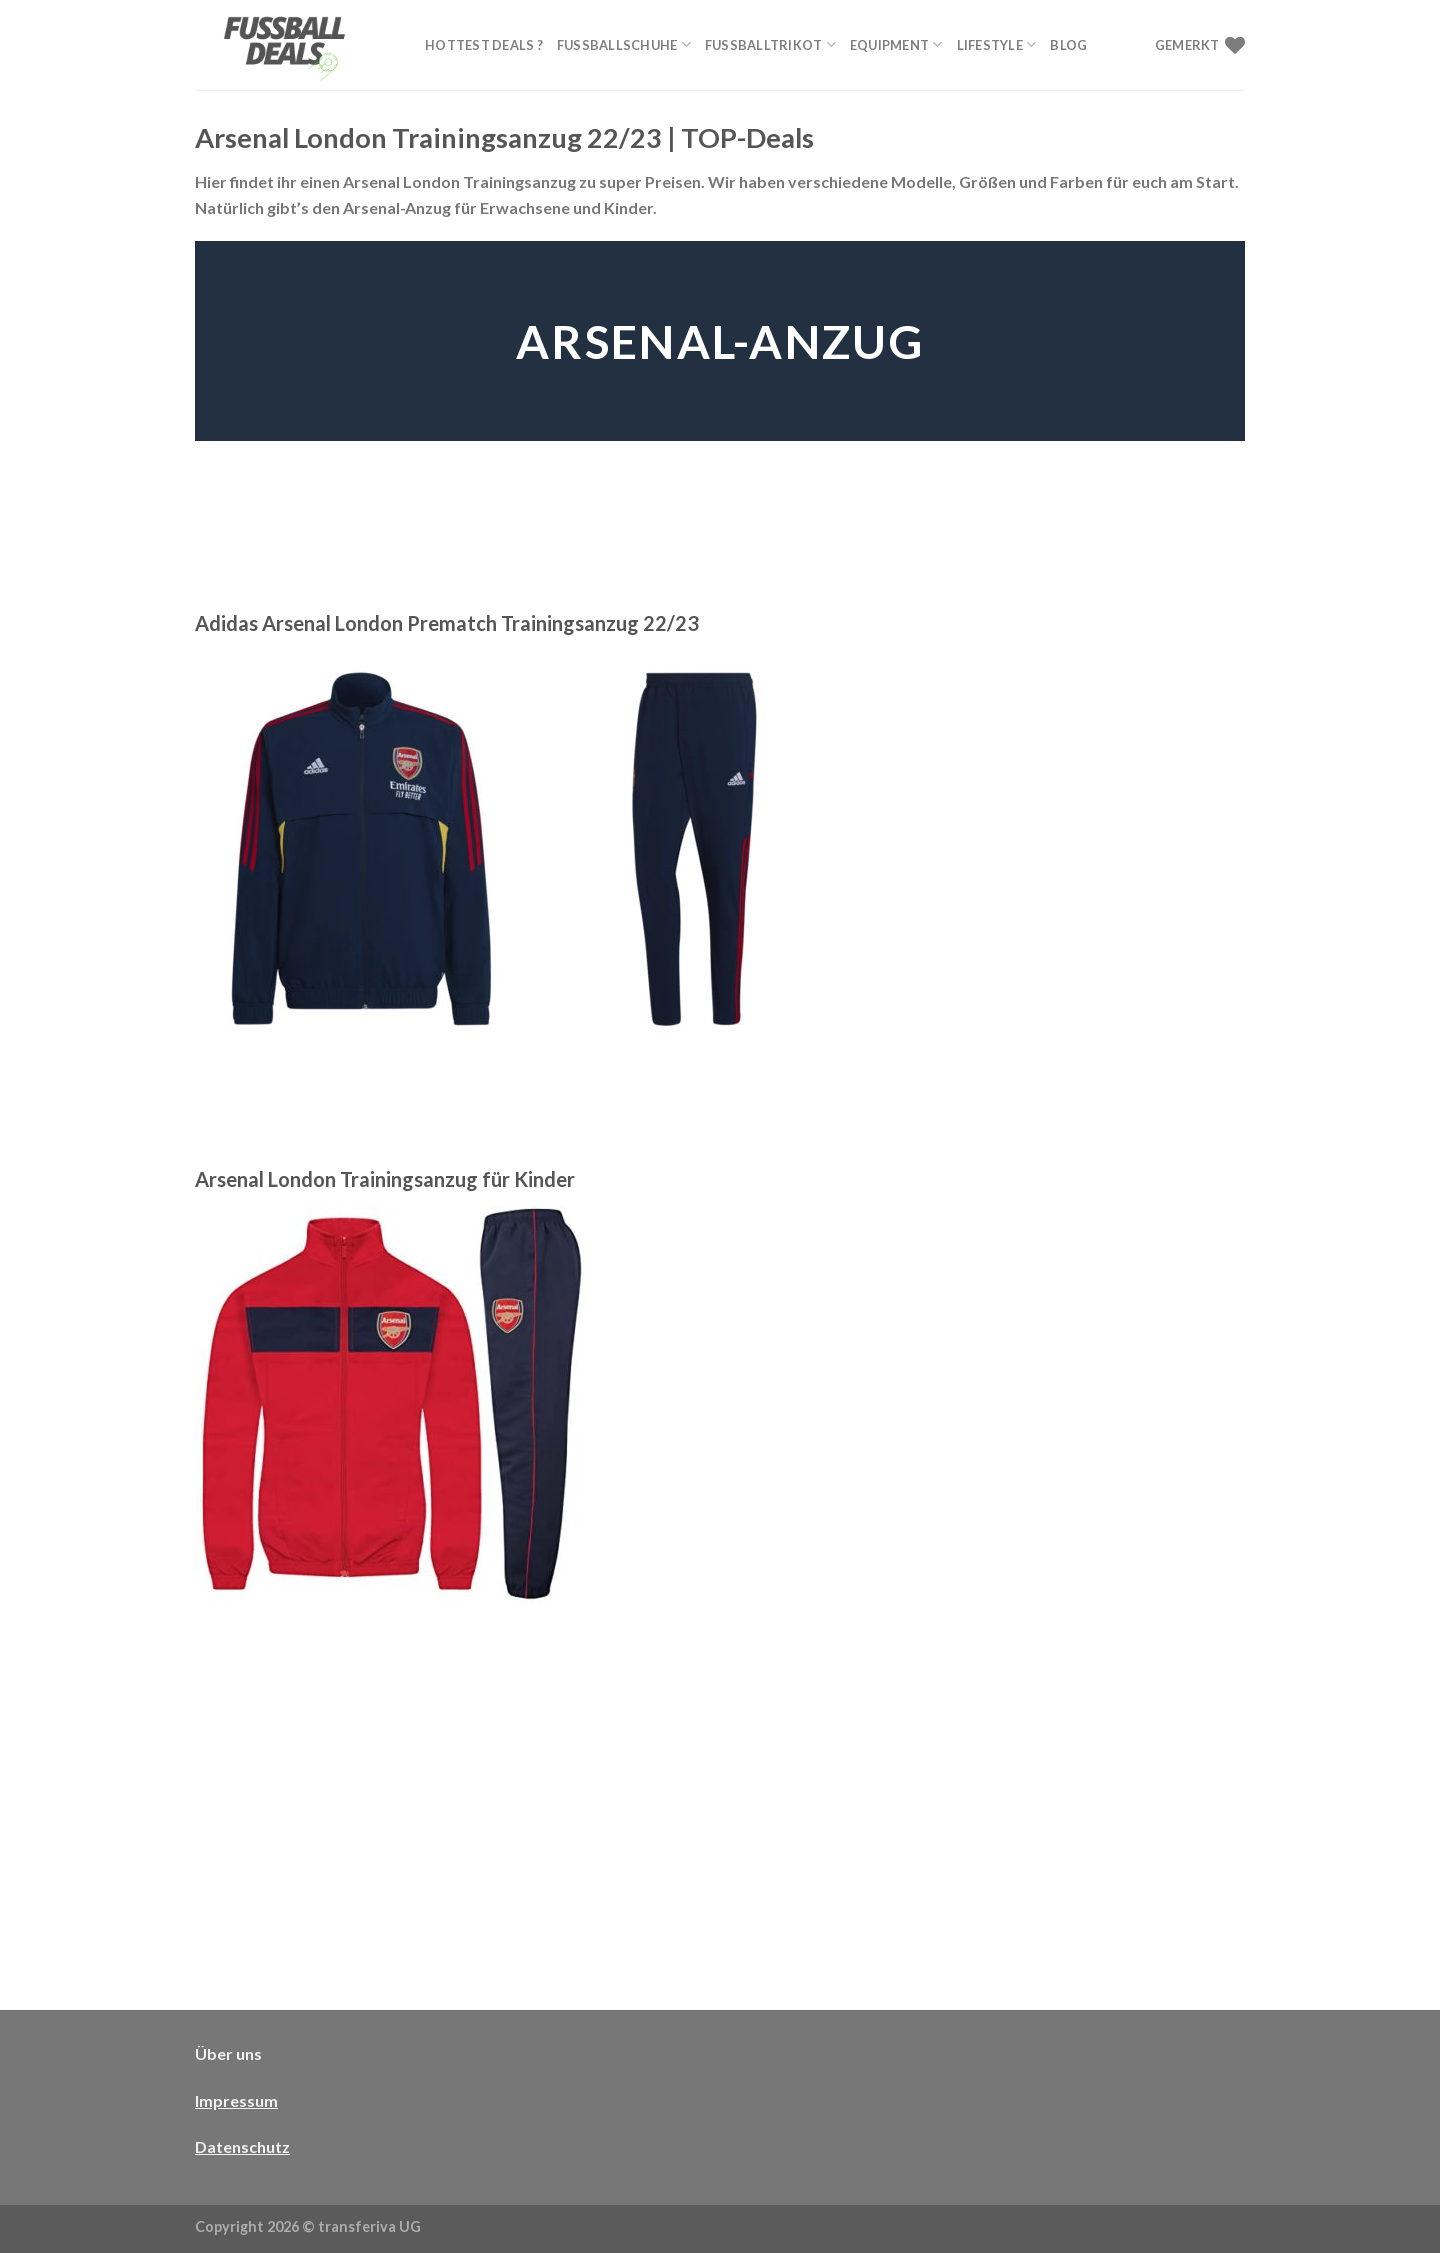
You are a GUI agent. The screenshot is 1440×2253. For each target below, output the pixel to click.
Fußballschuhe (624, 44)
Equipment (896, 44)
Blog (1068, 45)
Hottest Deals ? (484, 45)
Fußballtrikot (770, 44)
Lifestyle (997, 44)
